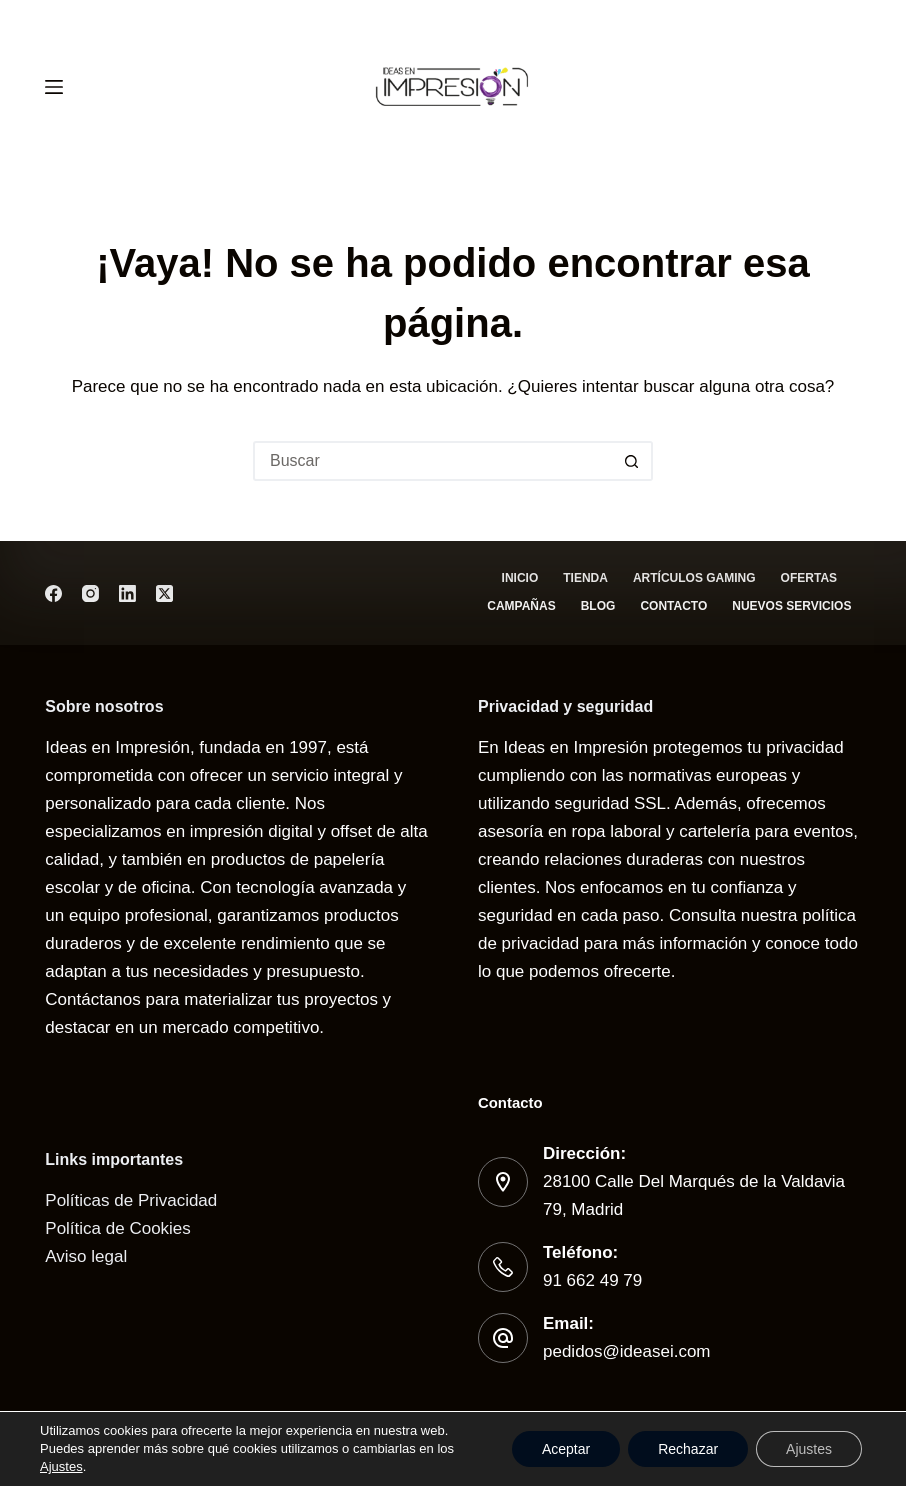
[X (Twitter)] (164, 593)
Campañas (521, 606)
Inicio (520, 578)
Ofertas (809, 578)
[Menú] (54, 87)
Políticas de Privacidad (131, 1200)
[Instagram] (90, 593)
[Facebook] (53, 593)
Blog (598, 606)
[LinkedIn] (127, 593)
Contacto (673, 606)
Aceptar (566, 1449)
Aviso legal (86, 1256)
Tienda (585, 578)
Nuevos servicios (791, 606)
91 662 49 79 (592, 1280)
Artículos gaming (694, 578)
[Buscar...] (433, 461)
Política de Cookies (118, 1228)
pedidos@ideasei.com (627, 1351)
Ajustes (61, 1466)
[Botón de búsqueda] (633, 461)
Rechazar (688, 1449)
